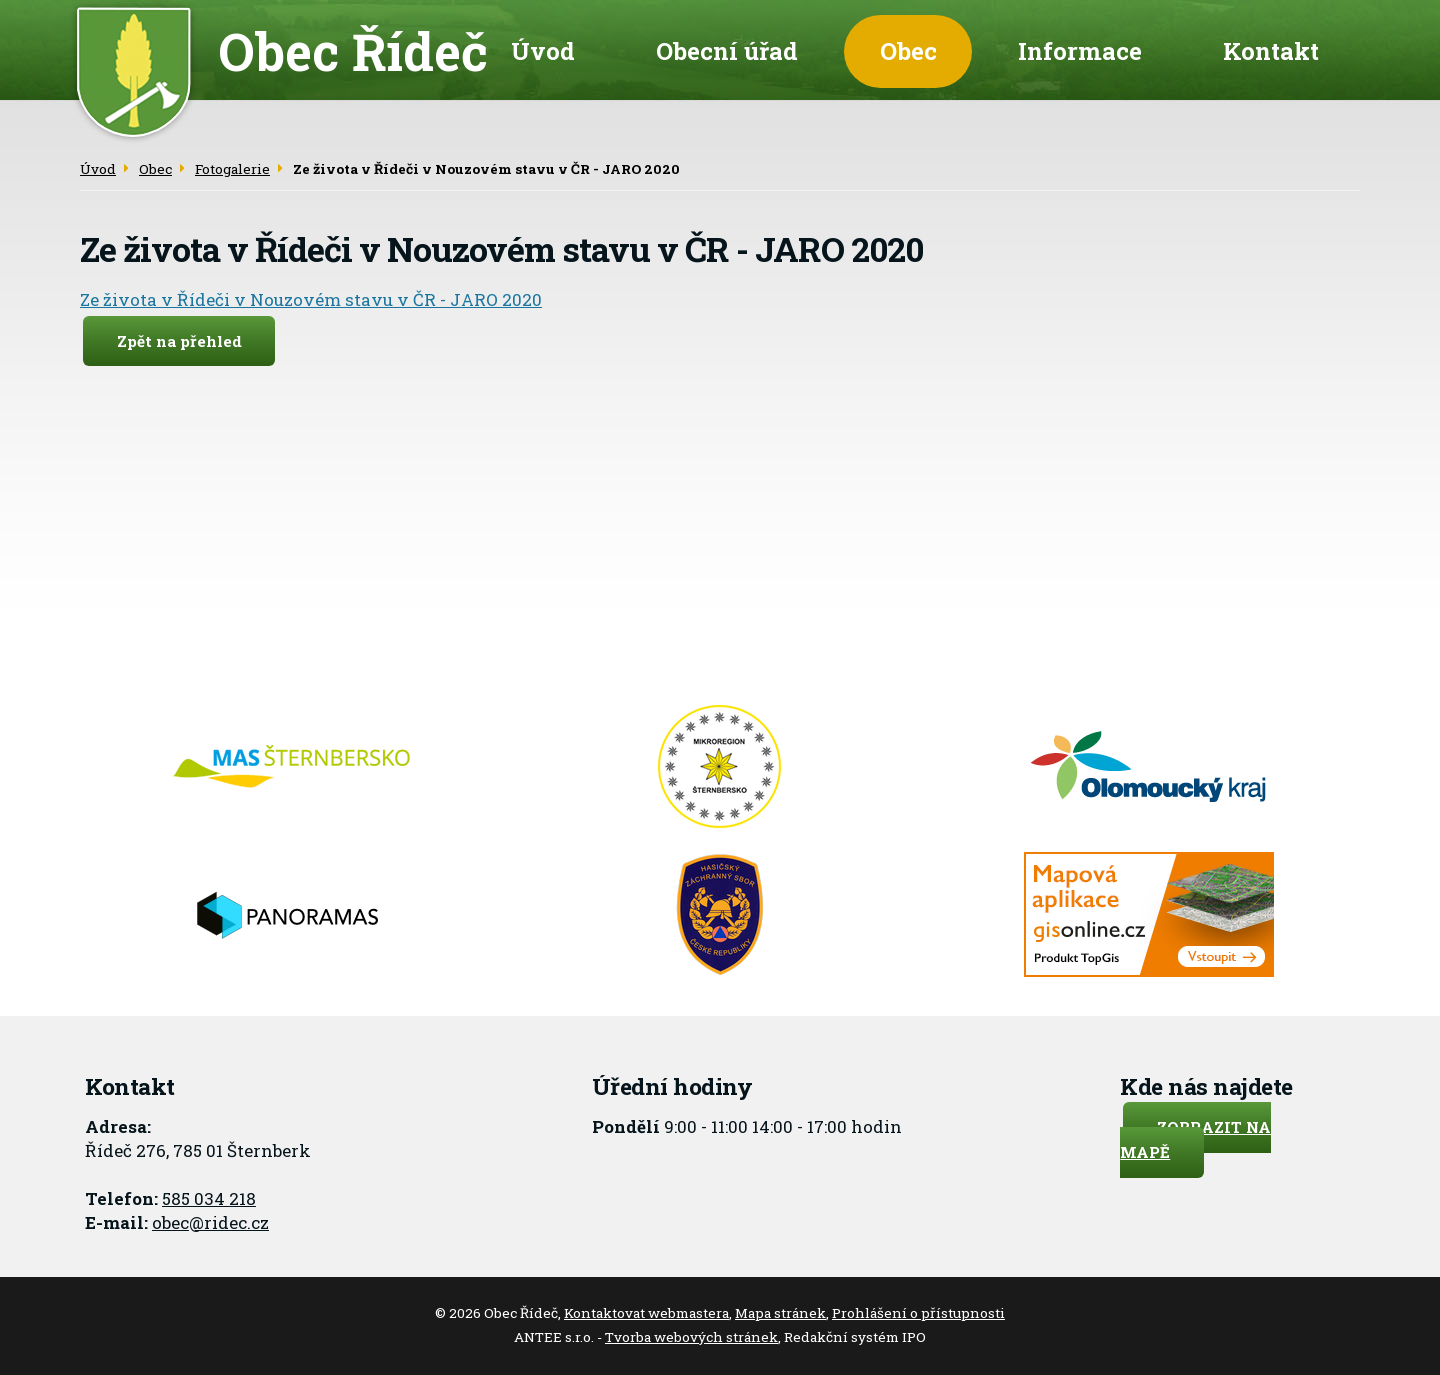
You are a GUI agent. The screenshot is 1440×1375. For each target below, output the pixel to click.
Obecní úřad (727, 50)
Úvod (543, 50)
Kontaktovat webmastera (646, 1313)
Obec (908, 50)
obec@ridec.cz (210, 1222)
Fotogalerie (232, 169)
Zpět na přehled (179, 341)
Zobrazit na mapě (1195, 1139)
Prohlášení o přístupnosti (918, 1313)
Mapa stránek (780, 1313)
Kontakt (1271, 50)
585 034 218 (209, 1198)
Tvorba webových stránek (691, 1337)
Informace (1080, 50)
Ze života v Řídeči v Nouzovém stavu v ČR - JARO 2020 (311, 299)
